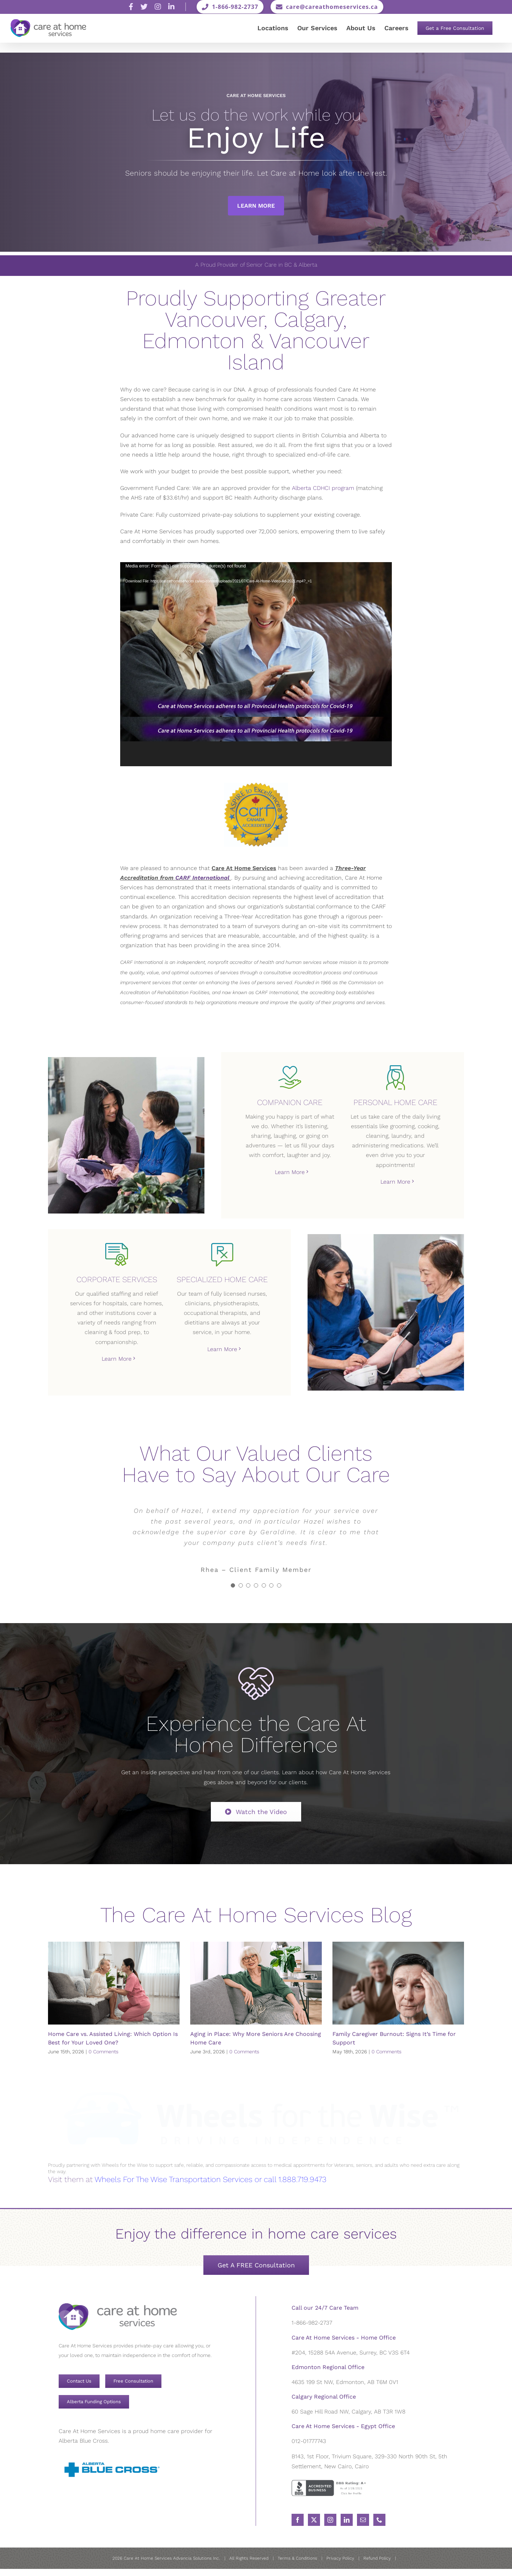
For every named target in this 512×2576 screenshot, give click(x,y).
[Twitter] (314, 2519)
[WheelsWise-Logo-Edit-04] (256, 2080)
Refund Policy (377, 2557)
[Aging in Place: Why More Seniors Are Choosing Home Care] (256, 1983)
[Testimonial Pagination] (233, 1585)
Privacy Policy (340, 2557)
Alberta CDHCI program (323, 488)
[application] (256, 664)
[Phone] (379, 2519)
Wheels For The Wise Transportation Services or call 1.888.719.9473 (210, 2179)
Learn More (256, 205)
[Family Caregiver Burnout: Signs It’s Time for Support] (398, 1983)
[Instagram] (330, 2519)
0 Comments (103, 2051)
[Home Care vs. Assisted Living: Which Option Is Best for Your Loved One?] (114, 1983)
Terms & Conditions (297, 2557)
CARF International (202, 877)
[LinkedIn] (347, 2519)
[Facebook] (298, 2519)
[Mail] (363, 2519)
